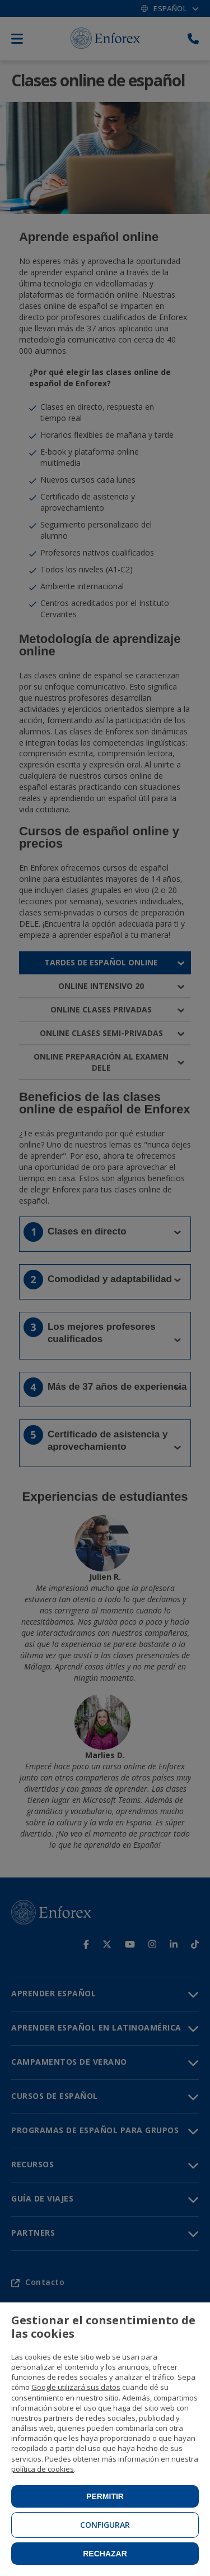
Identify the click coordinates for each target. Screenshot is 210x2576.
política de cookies (42, 2469)
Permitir (105, 2496)
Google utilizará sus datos (75, 2387)
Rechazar (105, 2553)
